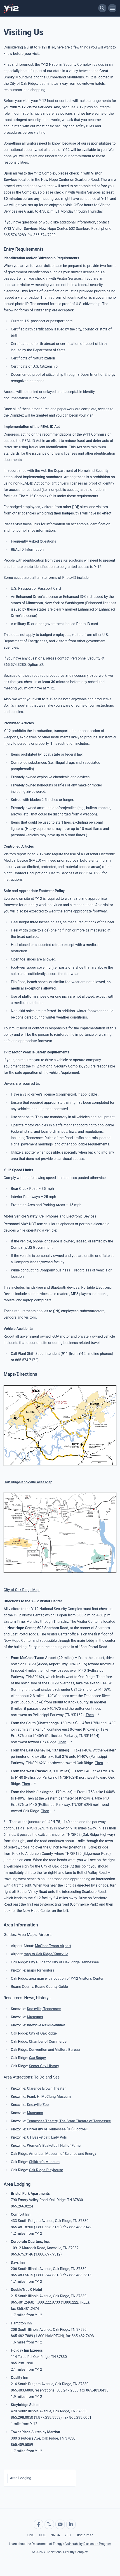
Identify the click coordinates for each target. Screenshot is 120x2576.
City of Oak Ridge (43, 2033)
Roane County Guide (51, 1986)
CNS (30, 2535)
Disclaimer (84, 2535)
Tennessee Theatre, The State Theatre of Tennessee (69, 2121)
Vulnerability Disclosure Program (88, 2544)
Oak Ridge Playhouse (46, 2170)
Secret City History (44, 2066)
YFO (67, 2535)
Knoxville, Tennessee (44, 2009)
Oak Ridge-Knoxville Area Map (28, 1482)
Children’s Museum (44, 2162)
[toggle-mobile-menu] (112, 8)
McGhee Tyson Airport (53, 1946)
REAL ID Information (27, 549)
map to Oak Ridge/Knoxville (46, 1954)
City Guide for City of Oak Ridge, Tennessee (64, 1962)
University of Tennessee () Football (57, 2129)
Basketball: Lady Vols (47, 2137)
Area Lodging (20, 2478)
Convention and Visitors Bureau (54, 2049)
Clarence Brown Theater (46, 2088)
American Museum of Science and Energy (62, 2154)
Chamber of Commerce (47, 2041)
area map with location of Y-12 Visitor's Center (66, 1978)
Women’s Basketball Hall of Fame (53, 2145)
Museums (35, 2017)
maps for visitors (40, 1970)
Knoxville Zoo (38, 2105)
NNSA (55, 2535)
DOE (42, 2535)
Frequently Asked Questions (33, 541)
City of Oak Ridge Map (22, 1590)
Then (90, 1715)
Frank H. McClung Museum (49, 2096)
